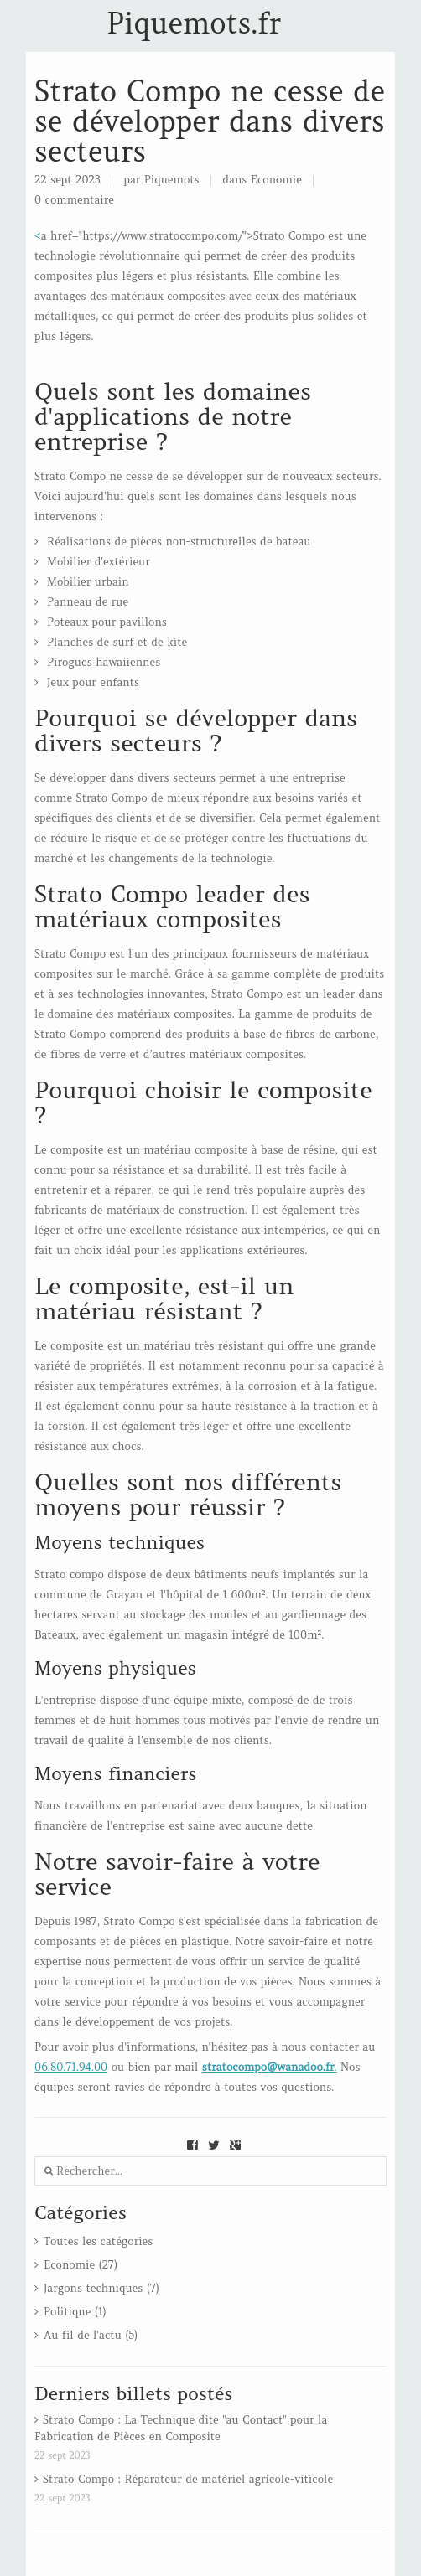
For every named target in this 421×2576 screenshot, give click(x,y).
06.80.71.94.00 (70, 2067)
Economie (276, 180)
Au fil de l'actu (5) (91, 2335)
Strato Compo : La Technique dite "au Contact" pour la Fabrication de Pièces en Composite (180, 2428)
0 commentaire (74, 200)
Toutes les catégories (98, 2241)
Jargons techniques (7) (101, 2288)
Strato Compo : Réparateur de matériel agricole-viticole (188, 2479)
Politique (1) (75, 2312)
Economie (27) (80, 2265)
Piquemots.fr (194, 23)
